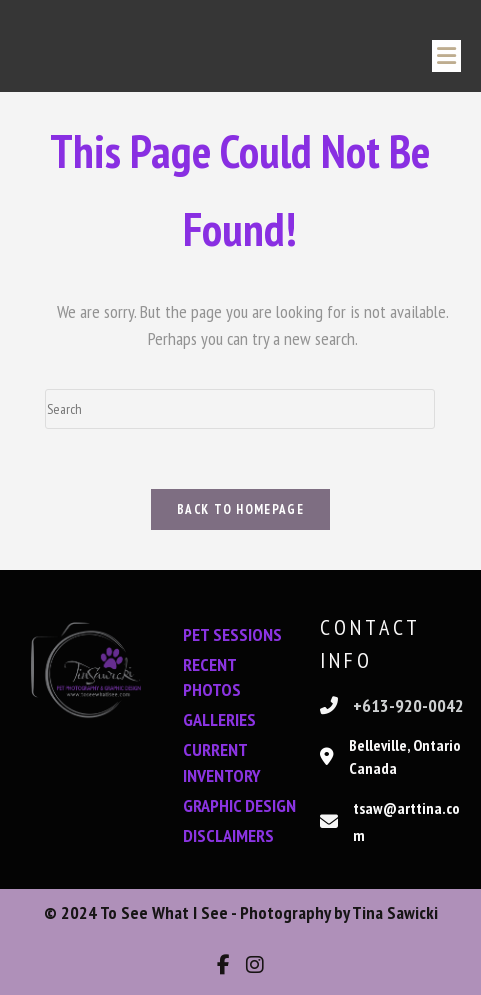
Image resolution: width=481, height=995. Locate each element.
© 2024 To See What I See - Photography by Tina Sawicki (241, 912)
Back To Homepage (240, 509)
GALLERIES (219, 719)
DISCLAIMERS (228, 835)
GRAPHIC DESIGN (239, 805)
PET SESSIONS (232, 634)
